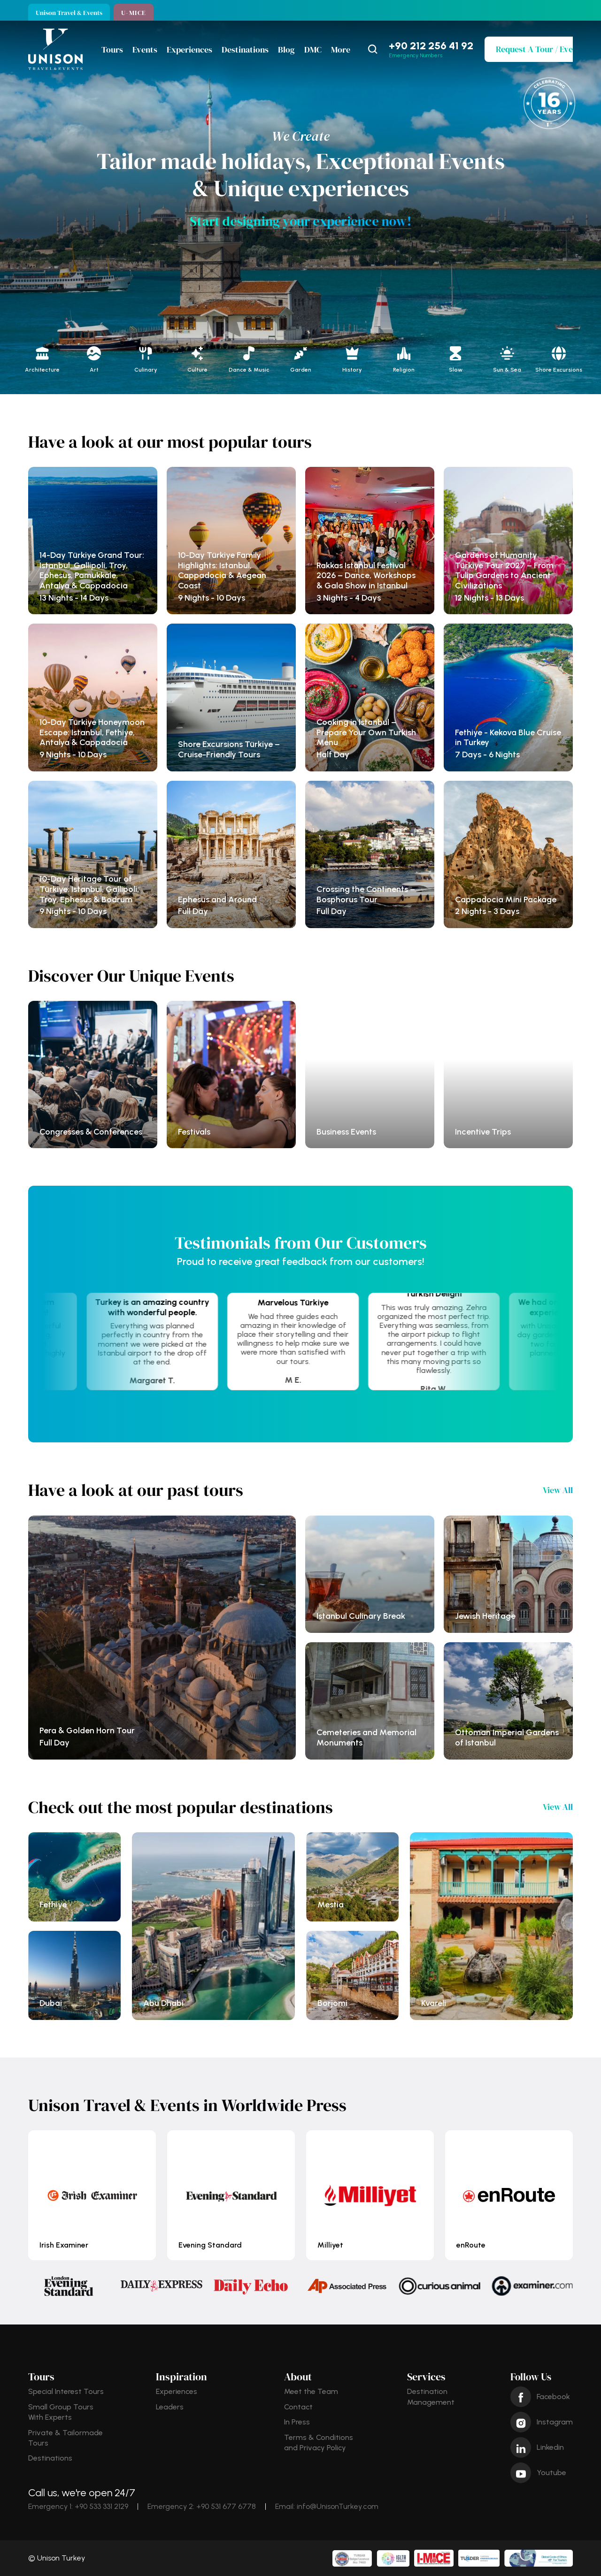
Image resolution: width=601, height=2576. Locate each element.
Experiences (189, 49)
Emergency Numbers (415, 55)
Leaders (170, 2406)
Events (144, 49)
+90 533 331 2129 (101, 2506)
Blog (286, 49)
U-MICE (133, 12)
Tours (112, 49)
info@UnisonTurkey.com (337, 2506)
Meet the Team (311, 2391)
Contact (298, 2406)
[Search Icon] (372, 49)
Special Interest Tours (66, 2391)
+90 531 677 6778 (226, 2506)
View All (558, 1490)
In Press (297, 2421)
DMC (313, 49)
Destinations (245, 49)
